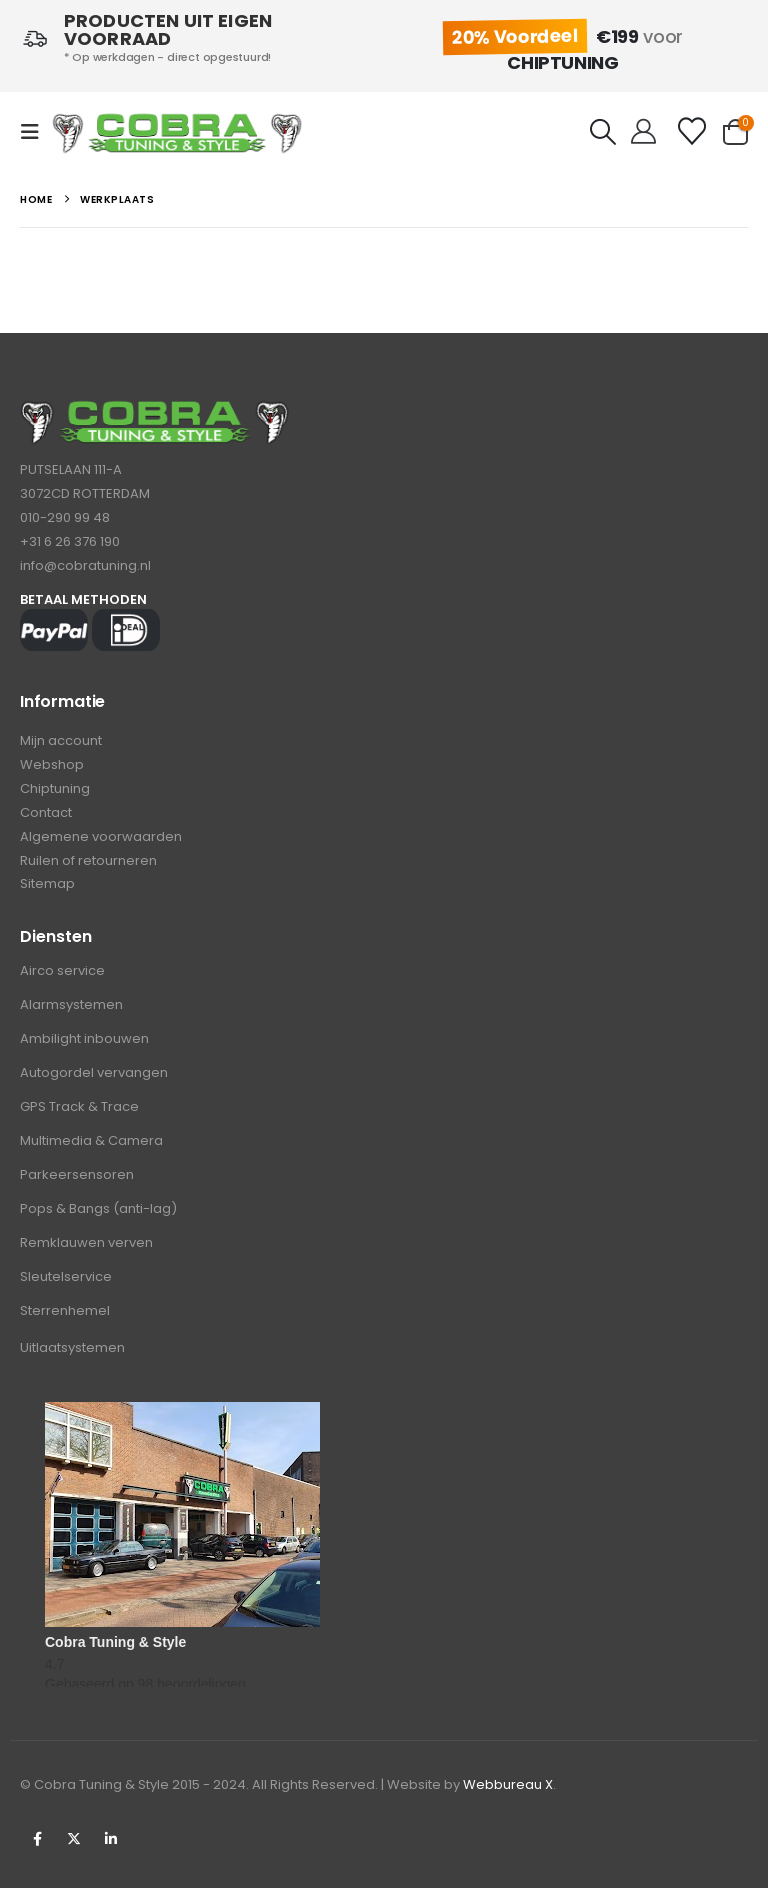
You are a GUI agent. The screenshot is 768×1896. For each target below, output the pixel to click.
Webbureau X (508, 1792)
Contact (46, 816)
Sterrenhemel (65, 1318)
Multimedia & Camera (91, 1148)
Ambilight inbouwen (84, 1046)
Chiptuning (55, 791)
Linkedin (111, 1847)
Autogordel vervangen (94, 1080)
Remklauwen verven (86, 1250)
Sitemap (47, 891)
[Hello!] (643, 132)
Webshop (52, 766)
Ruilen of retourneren (88, 866)
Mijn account (61, 741)
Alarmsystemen (71, 1012)
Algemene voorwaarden (101, 841)
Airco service (62, 978)
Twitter (74, 1847)
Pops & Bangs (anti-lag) (98, 1216)
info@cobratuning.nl (85, 565)
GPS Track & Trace (79, 1114)
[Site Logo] (177, 132)
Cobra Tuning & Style (115, 1650)
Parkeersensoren (77, 1182)
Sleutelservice (66, 1284)
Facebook (37, 1847)
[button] (36, 132)
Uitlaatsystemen (72, 1355)
